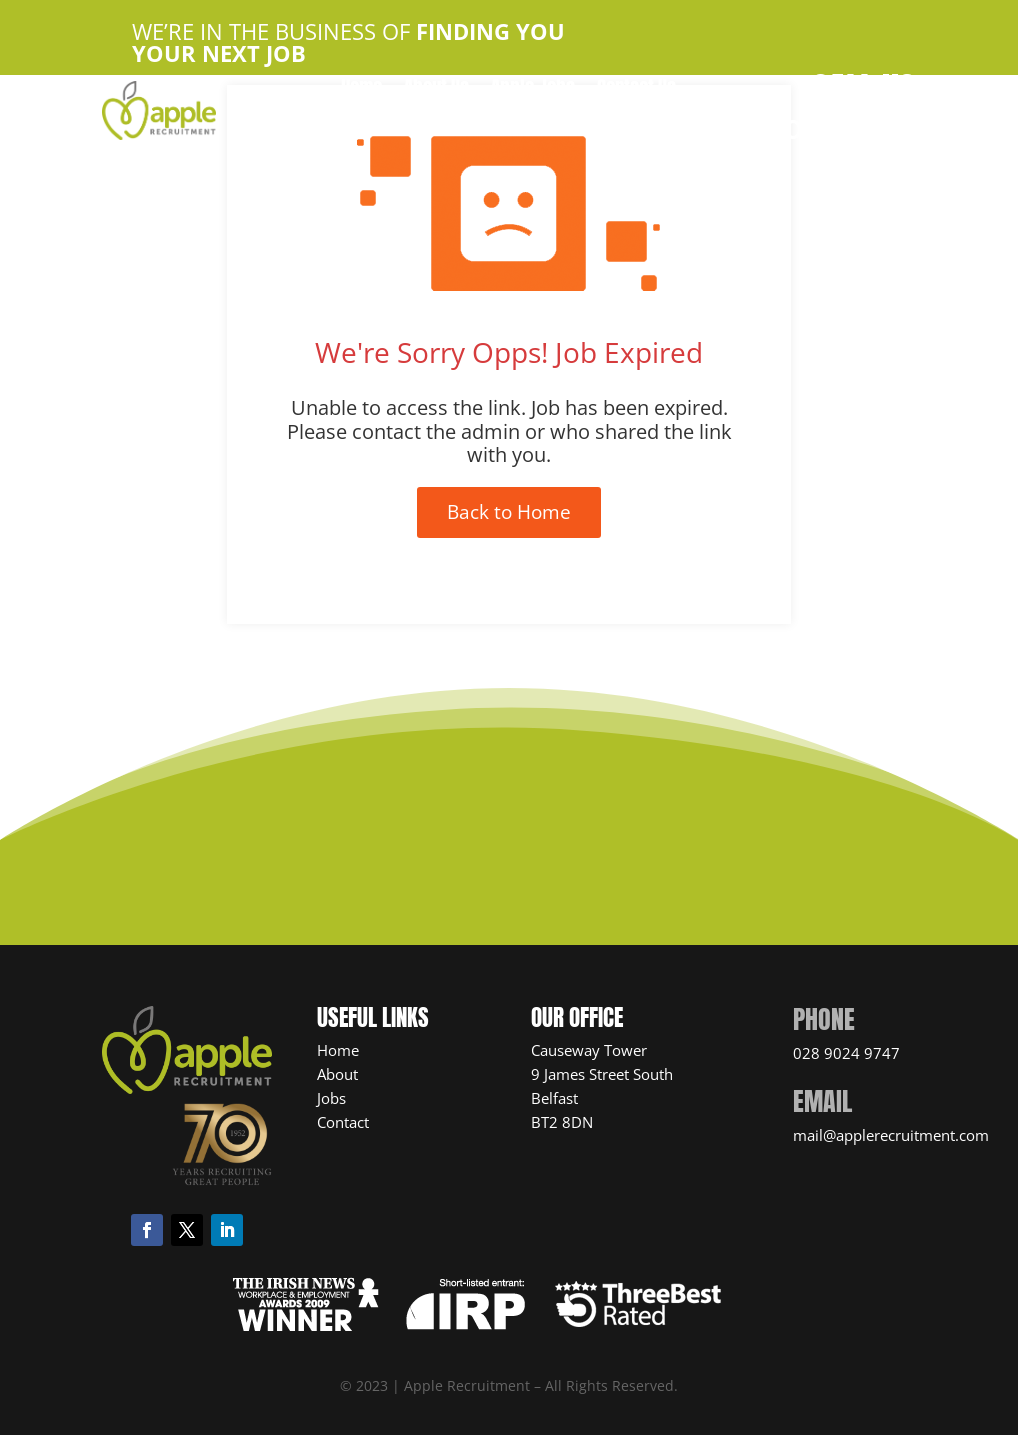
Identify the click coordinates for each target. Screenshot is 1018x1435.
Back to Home (509, 512)
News (598, 120)
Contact (343, 1122)
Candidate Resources (477, 120)
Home (361, 90)
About (337, 1074)
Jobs (331, 1098)
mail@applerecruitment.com (891, 1135)
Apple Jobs (533, 90)
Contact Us (636, 90)
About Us (436, 90)
